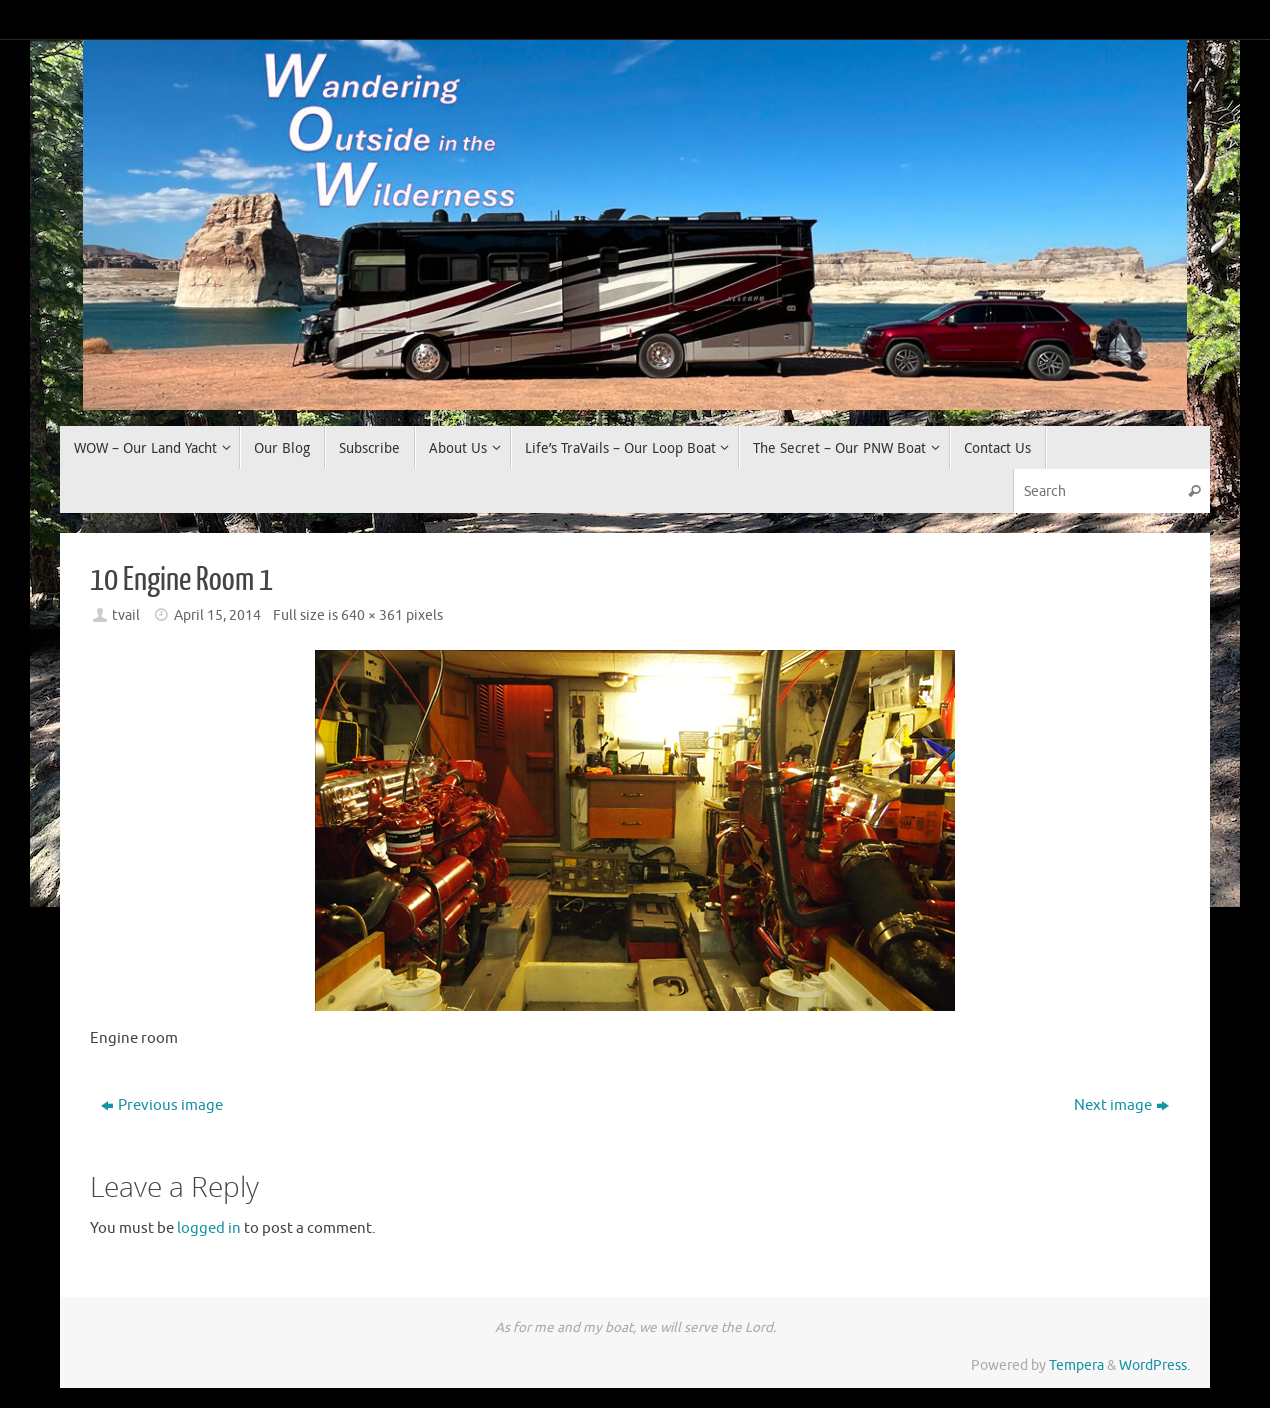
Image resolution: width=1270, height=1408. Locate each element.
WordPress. (1154, 1365)
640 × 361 (372, 615)
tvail (126, 615)
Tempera (1076, 1365)
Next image (1121, 1105)
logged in (209, 1228)
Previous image (162, 1105)
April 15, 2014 (217, 615)
